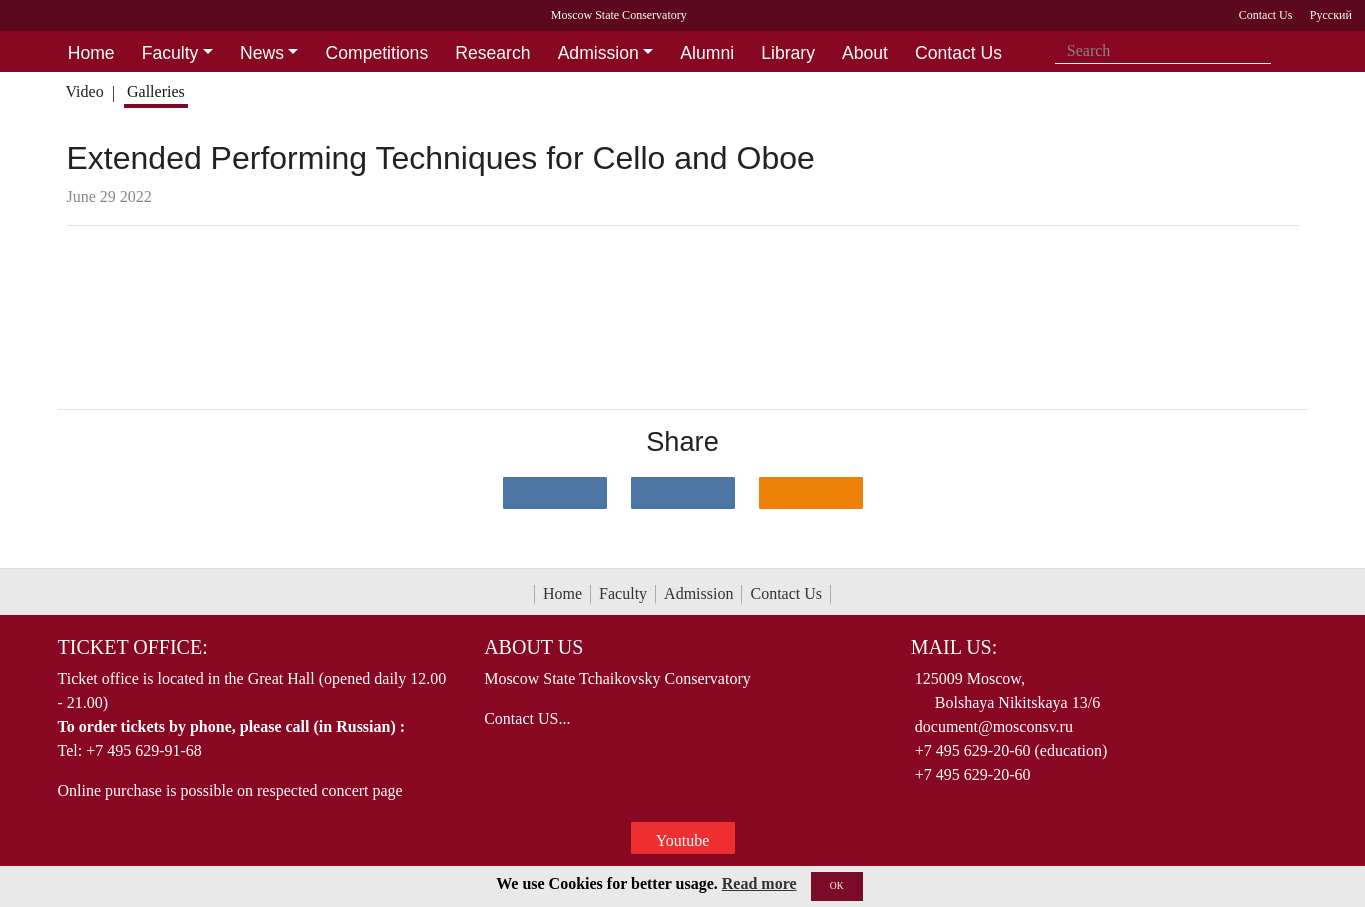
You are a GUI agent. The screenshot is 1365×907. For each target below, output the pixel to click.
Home (562, 593)
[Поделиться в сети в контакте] (555, 493)
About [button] (865, 53)
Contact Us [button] (958, 53)
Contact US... (527, 718)
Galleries (156, 91)
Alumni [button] (707, 53)
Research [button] (492, 53)
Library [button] (788, 53)
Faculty (623, 593)
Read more (759, 883)
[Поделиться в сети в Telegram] (683, 493)
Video (84, 91)
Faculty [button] (170, 53)
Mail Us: (954, 647)
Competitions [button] (377, 53)
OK (837, 885)
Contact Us (786, 593)
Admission (698, 593)
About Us (533, 647)
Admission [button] (598, 53)
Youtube (683, 840)
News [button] (262, 53)
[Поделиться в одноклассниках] (811, 493)
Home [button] (91, 53)
